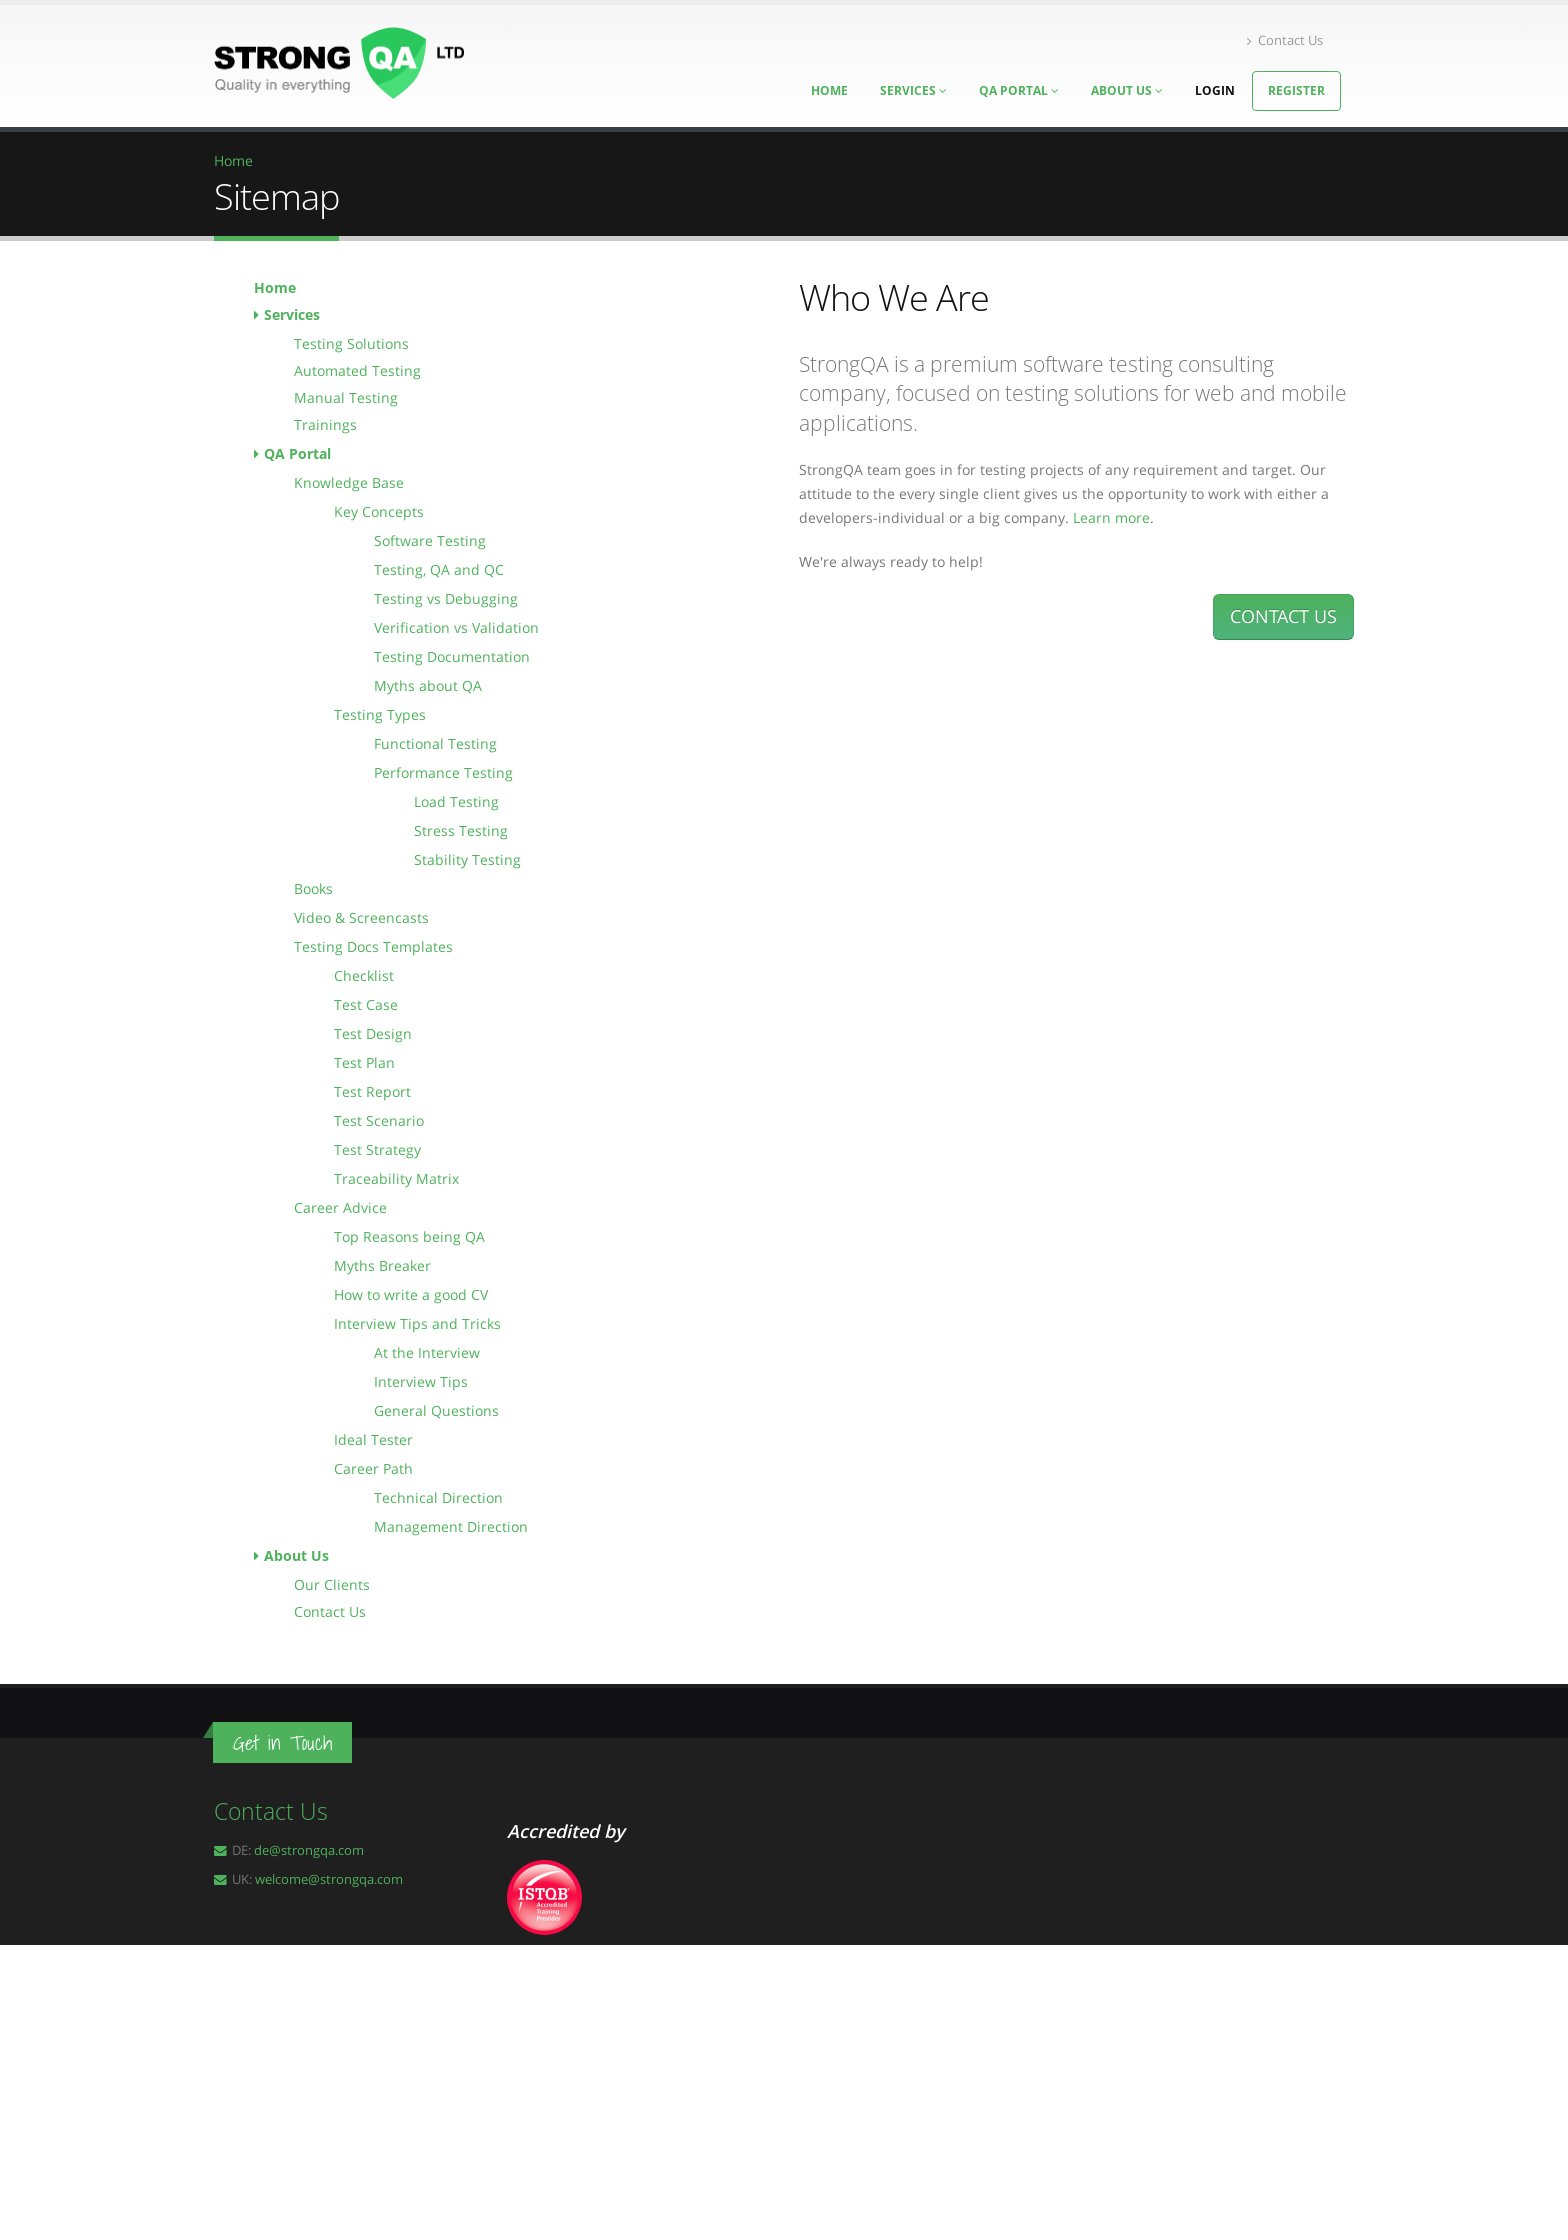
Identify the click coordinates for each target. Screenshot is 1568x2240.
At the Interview (427, 1352)
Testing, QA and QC (439, 569)
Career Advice (340, 1207)
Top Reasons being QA (409, 1236)
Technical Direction (438, 1497)
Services (292, 314)
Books (313, 888)
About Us (1127, 90)
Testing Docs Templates (373, 946)
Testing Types (380, 714)
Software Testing (430, 540)
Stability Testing (467, 859)
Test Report (372, 1091)
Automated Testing (357, 370)
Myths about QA (428, 685)
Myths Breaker (382, 1265)
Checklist (364, 975)
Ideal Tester (373, 1439)
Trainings (325, 424)
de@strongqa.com (309, 1850)
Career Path (373, 1468)
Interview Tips (421, 1381)
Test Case (366, 1004)
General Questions (436, 1410)
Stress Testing (461, 830)
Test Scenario (379, 1120)
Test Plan (364, 1062)
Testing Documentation (452, 656)
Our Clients (332, 1584)
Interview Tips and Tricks (417, 1323)
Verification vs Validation (456, 627)
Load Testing (456, 801)
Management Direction (451, 1526)
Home (275, 287)
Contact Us (1285, 40)
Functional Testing (435, 743)
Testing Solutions (351, 343)
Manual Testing (346, 397)
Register (1296, 90)
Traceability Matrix (396, 1178)
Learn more (1111, 517)
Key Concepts (379, 511)
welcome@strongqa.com (329, 1879)
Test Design (373, 1033)
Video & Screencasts (361, 917)
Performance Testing (443, 772)
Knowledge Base (349, 482)
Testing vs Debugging (446, 598)
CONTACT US (1283, 616)
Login (1215, 90)
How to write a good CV (411, 1294)
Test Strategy (377, 1149)
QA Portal (1019, 90)
